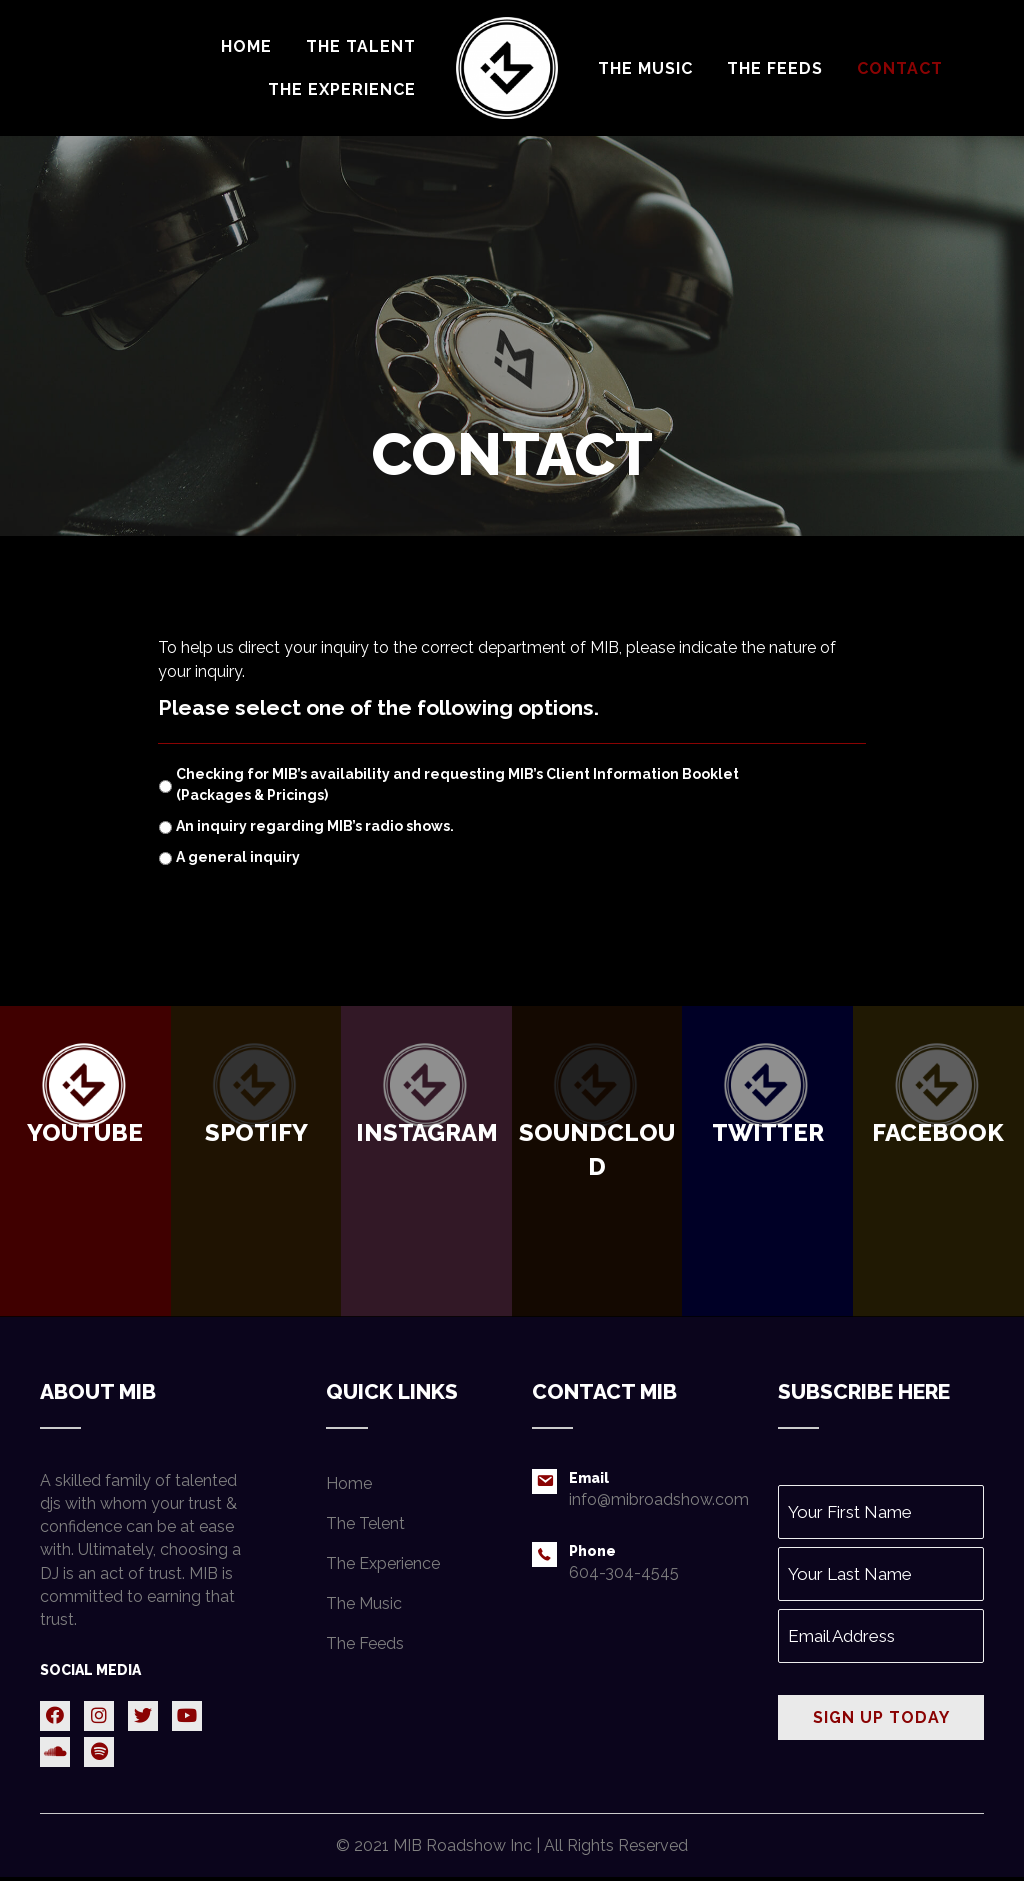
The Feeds (365, 1642)
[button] (55, 1715)
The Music (364, 1602)
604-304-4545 (624, 1571)
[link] (246, 46)
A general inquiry (238, 857)
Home (349, 1482)
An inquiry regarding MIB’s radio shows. (315, 826)
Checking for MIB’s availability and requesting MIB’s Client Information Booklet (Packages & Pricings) (457, 784)
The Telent (365, 1522)
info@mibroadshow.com (659, 1499)
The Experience (383, 1562)
